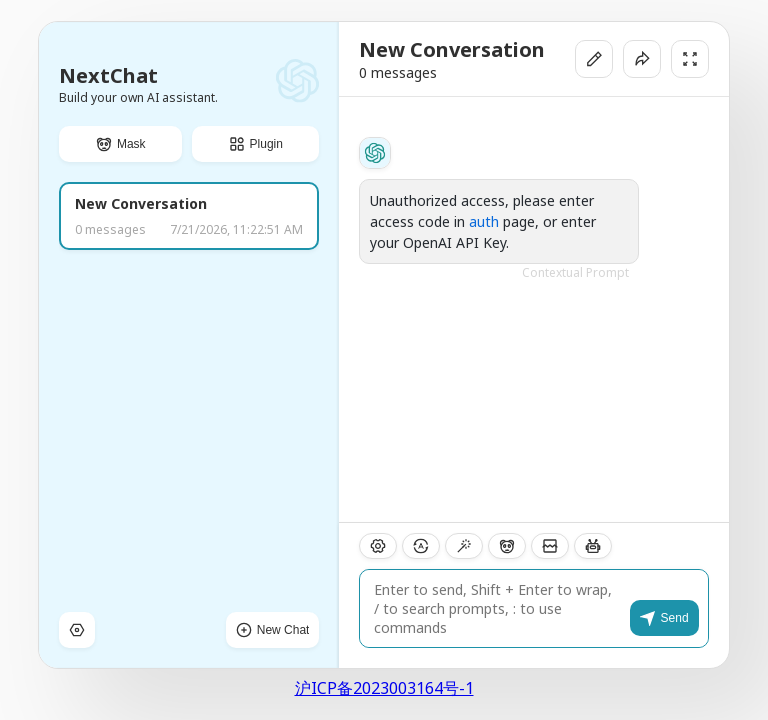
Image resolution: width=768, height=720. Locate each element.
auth (484, 221)
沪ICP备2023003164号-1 (384, 688)
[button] (120, 144)
